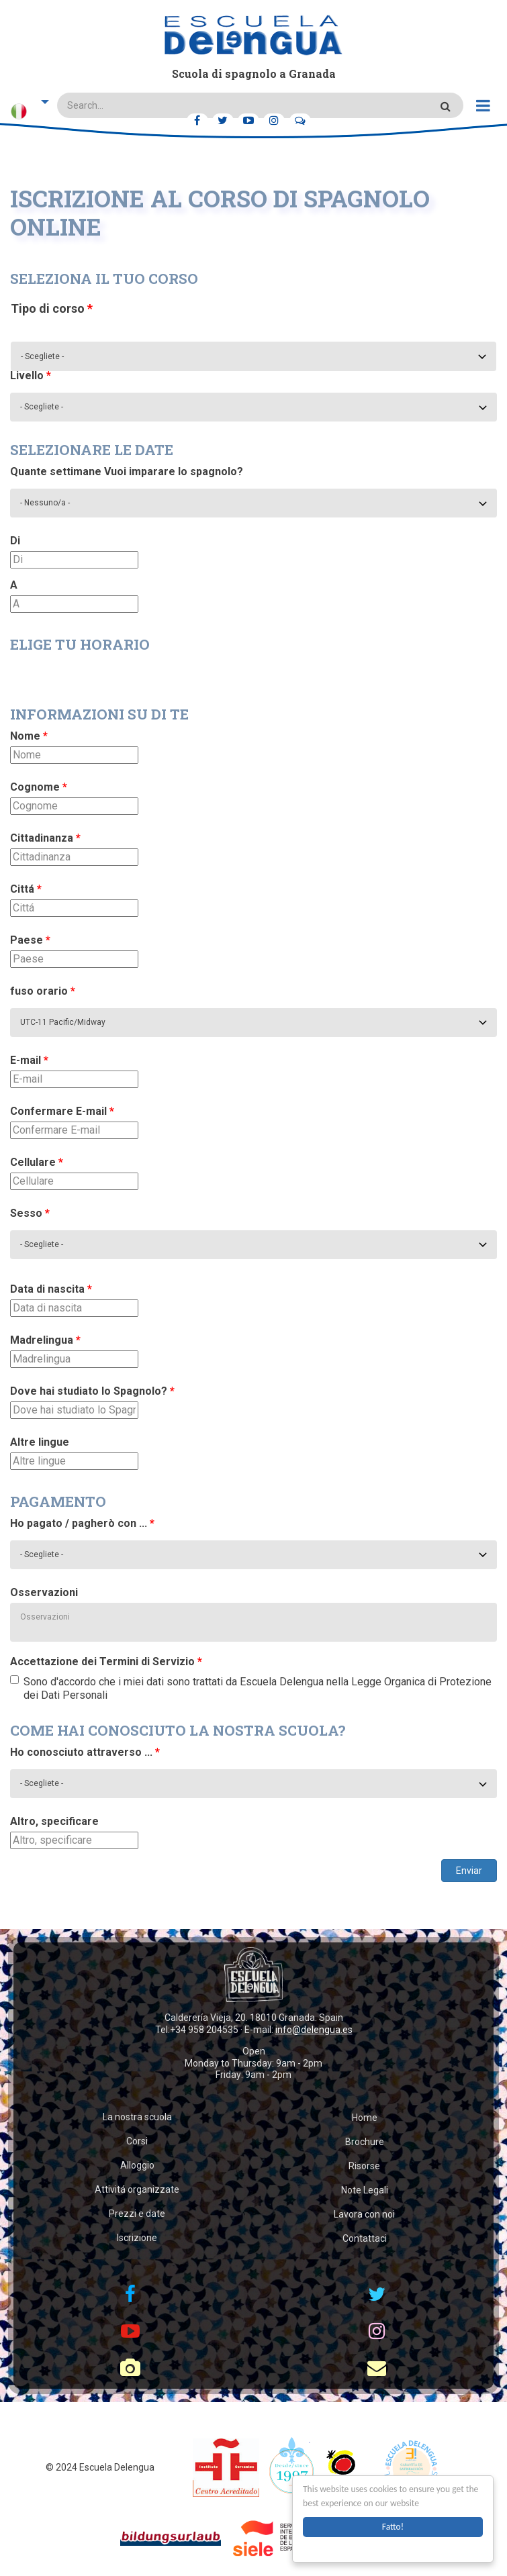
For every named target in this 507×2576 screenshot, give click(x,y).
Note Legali (364, 2190)
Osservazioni (44, 1592)
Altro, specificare (54, 1821)
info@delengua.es (314, 2029)
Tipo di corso (52, 308)
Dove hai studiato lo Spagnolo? (92, 1391)
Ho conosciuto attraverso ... (85, 1752)
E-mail (29, 1060)
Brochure (364, 2141)
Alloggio (137, 2165)
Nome (29, 736)
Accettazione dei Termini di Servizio (106, 1661)
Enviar (469, 1870)
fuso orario (42, 991)
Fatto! (393, 2526)
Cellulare (36, 1162)
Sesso (30, 1213)
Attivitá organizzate (137, 2189)
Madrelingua (45, 1340)
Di (15, 540)
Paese (30, 940)
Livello (30, 375)
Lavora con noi (364, 2214)
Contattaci (364, 2238)
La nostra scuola (137, 2117)
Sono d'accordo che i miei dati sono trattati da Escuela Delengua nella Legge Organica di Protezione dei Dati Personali (251, 1688)
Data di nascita (51, 1289)
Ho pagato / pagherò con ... (82, 1523)
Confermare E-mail (62, 1111)
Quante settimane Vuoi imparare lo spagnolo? (126, 471)
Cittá (26, 889)
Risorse (364, 2166)
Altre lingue (39, 1442)
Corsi (137, 2141)
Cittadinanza (45, 838)
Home (364, 2117)
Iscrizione (137, 2237)
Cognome (38, 787)
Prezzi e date (137, 2213)
